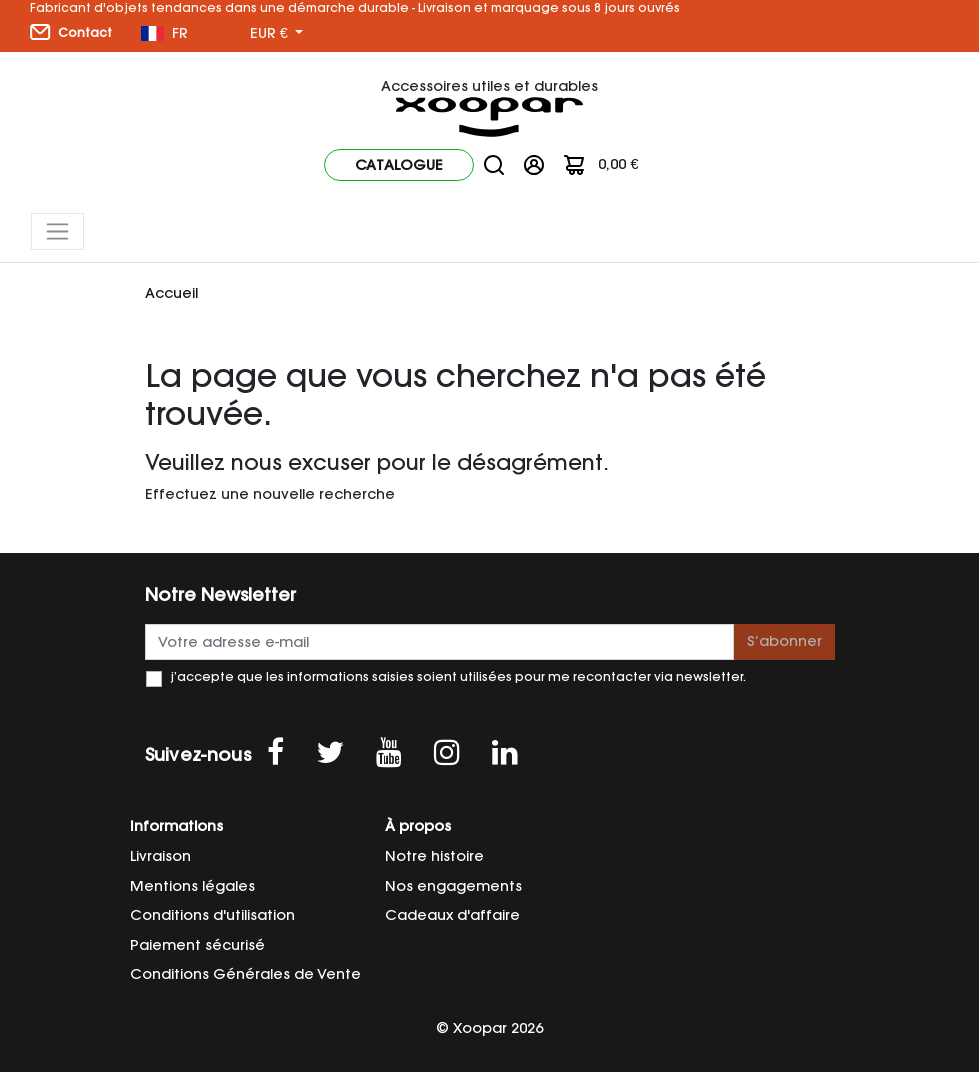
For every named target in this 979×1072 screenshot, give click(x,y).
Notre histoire (434, 856)
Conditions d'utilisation (212, 915)
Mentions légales (192, 886)
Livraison (160, 856)
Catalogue (399, 165)
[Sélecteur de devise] (277, 34)
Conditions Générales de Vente (245, 974)
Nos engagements (453, 886)
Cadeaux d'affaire (452, 915)
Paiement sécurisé (197, 945)
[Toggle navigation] (57, 231)
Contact (71, 32)
